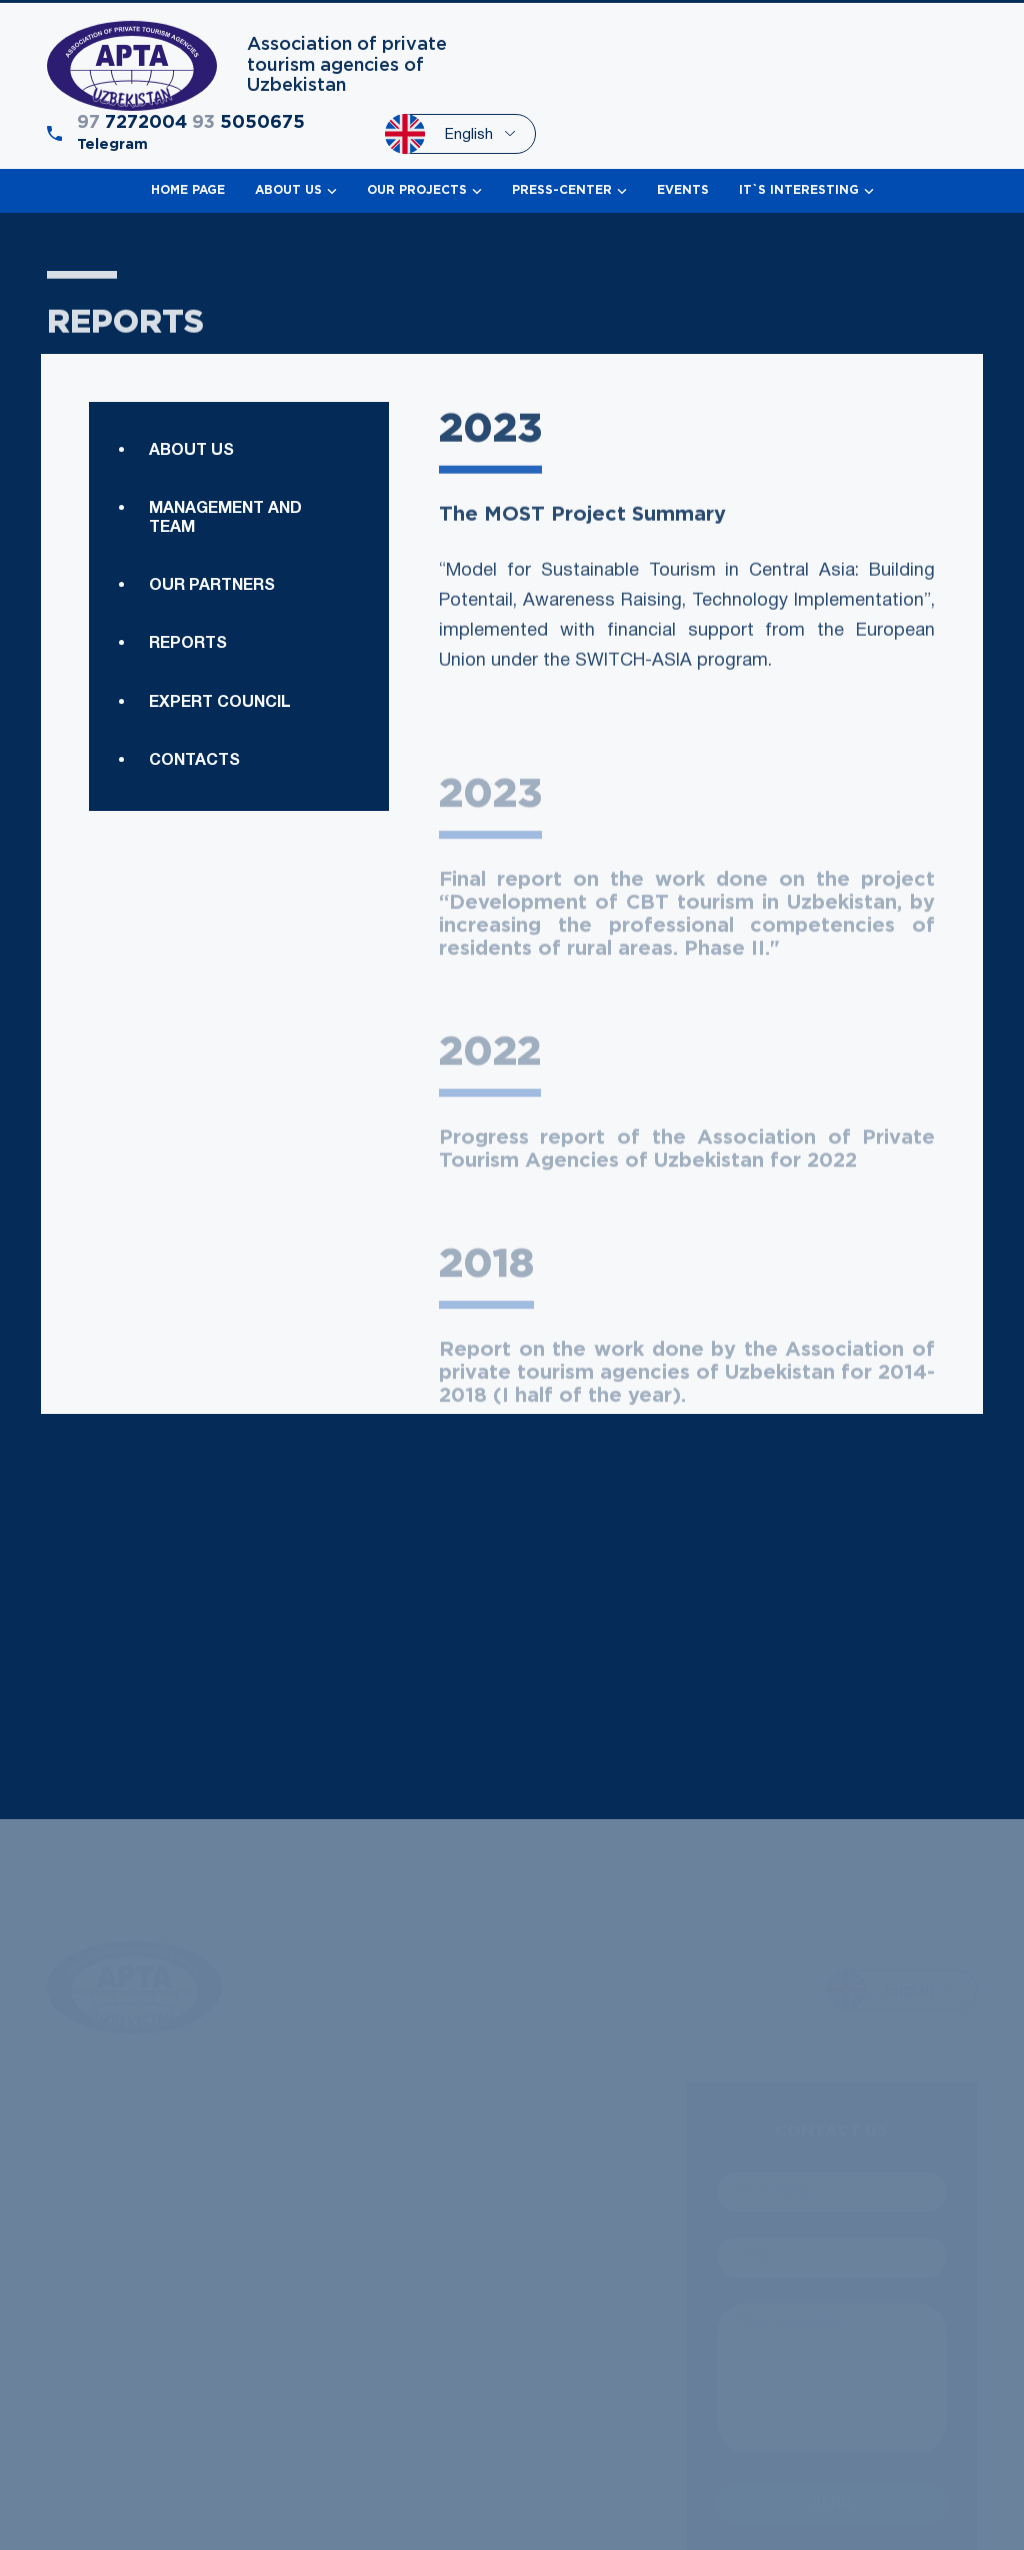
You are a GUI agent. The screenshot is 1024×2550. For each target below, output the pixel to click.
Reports (188, 770)
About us (191, 501)
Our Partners (212, 637)
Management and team (225, 569)
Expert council (220, 828)
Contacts (194, 887)
